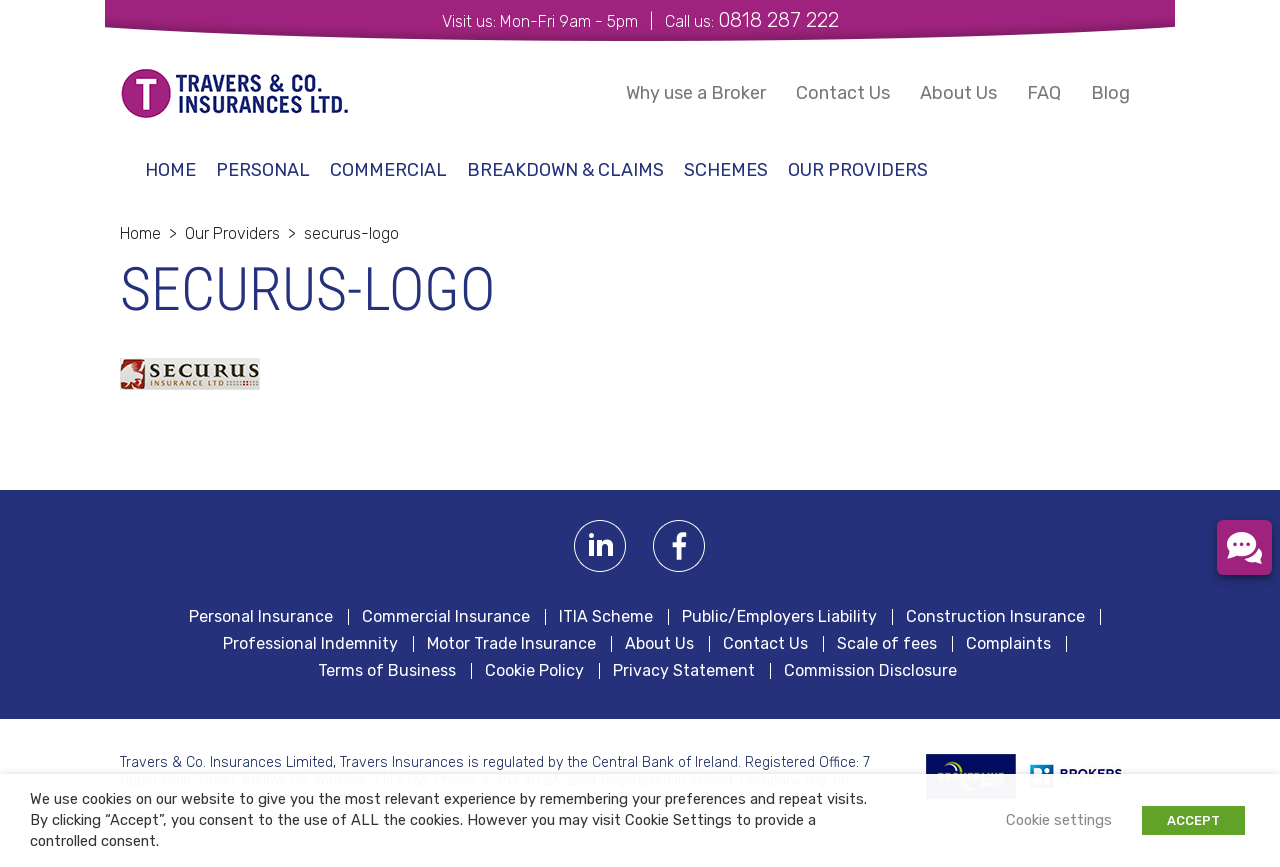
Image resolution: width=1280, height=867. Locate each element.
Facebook (679, 546)
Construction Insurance (995, 617)
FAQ (1044, 93)
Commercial (388, 170)
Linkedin (600, 546)
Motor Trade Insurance (511, 644)
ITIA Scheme (606, 617)
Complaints (1008, 644)
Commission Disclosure (870, 671)
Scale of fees (887, 644)
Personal (263, 170)
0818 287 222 (778, 20)
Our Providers (858, 170)
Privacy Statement (684, 671)
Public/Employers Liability (779, 617)
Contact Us (843, 93)
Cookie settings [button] (1059, 820)
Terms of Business (387, 671)
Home (170, 170)
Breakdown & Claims (565, 170)
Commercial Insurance (446, 617)
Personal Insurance (261, 617)
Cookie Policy (534, 671)
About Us (958, 93)
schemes (726, 170)
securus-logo (351, 233)
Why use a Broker (696, 93)
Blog (1110, 93)
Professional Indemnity (310, 644)
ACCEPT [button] (1193, 820)
